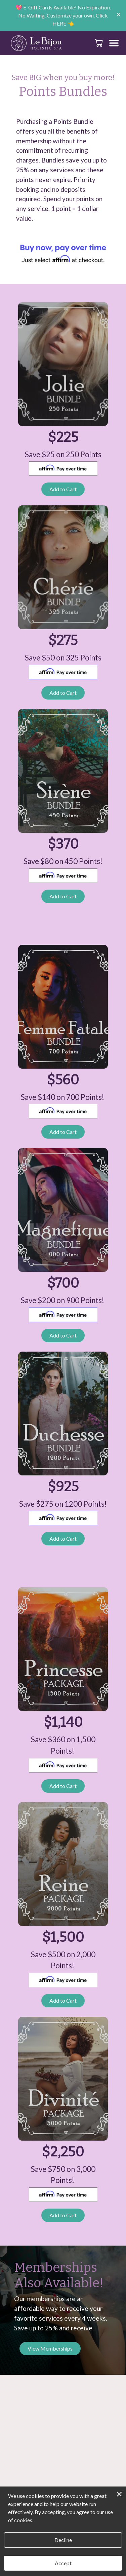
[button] (99, 42)
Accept (63, 2563)
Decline (63, 2540)
